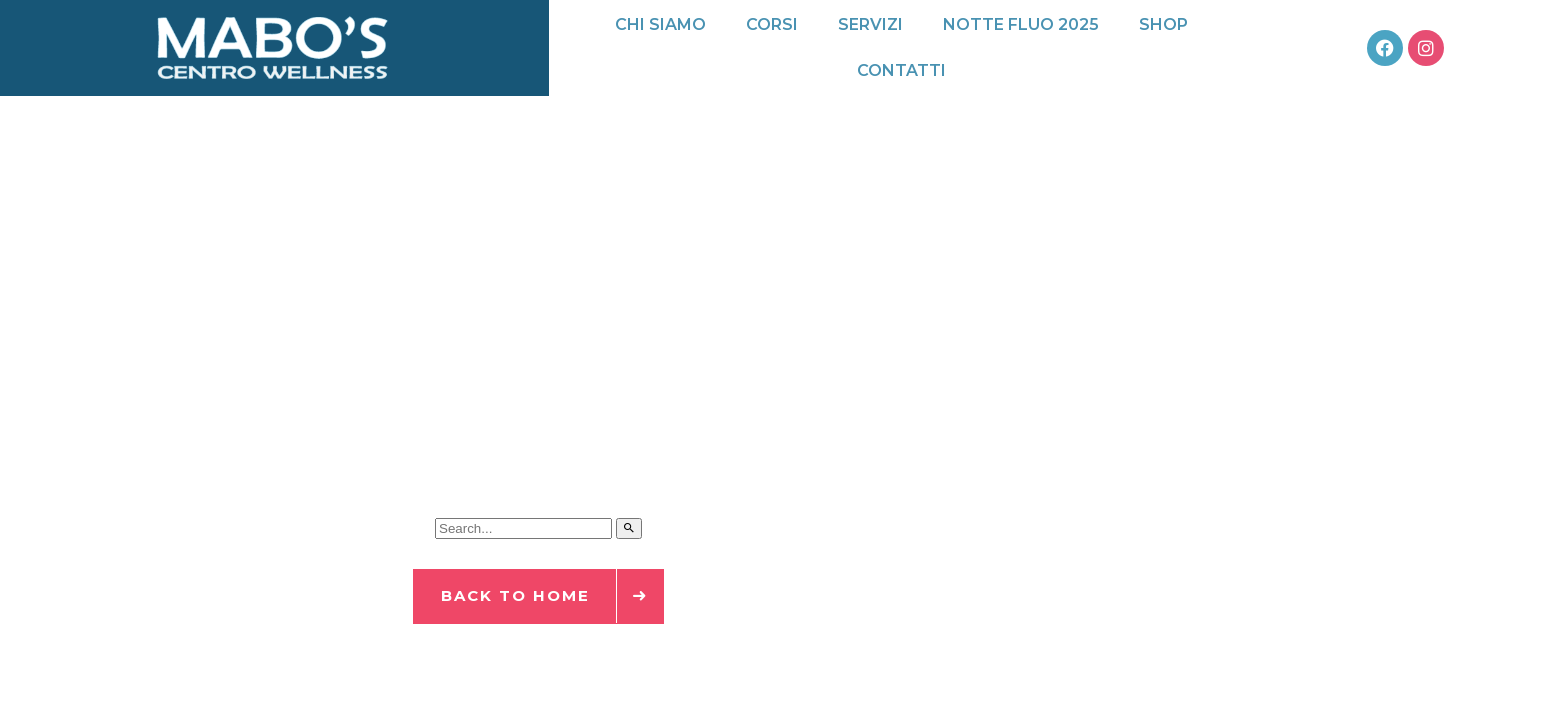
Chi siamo (660, 24)
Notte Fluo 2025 (1021, 24)
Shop (1163, 24)
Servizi (870, 24)
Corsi (772, 24)
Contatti (901, 70)
